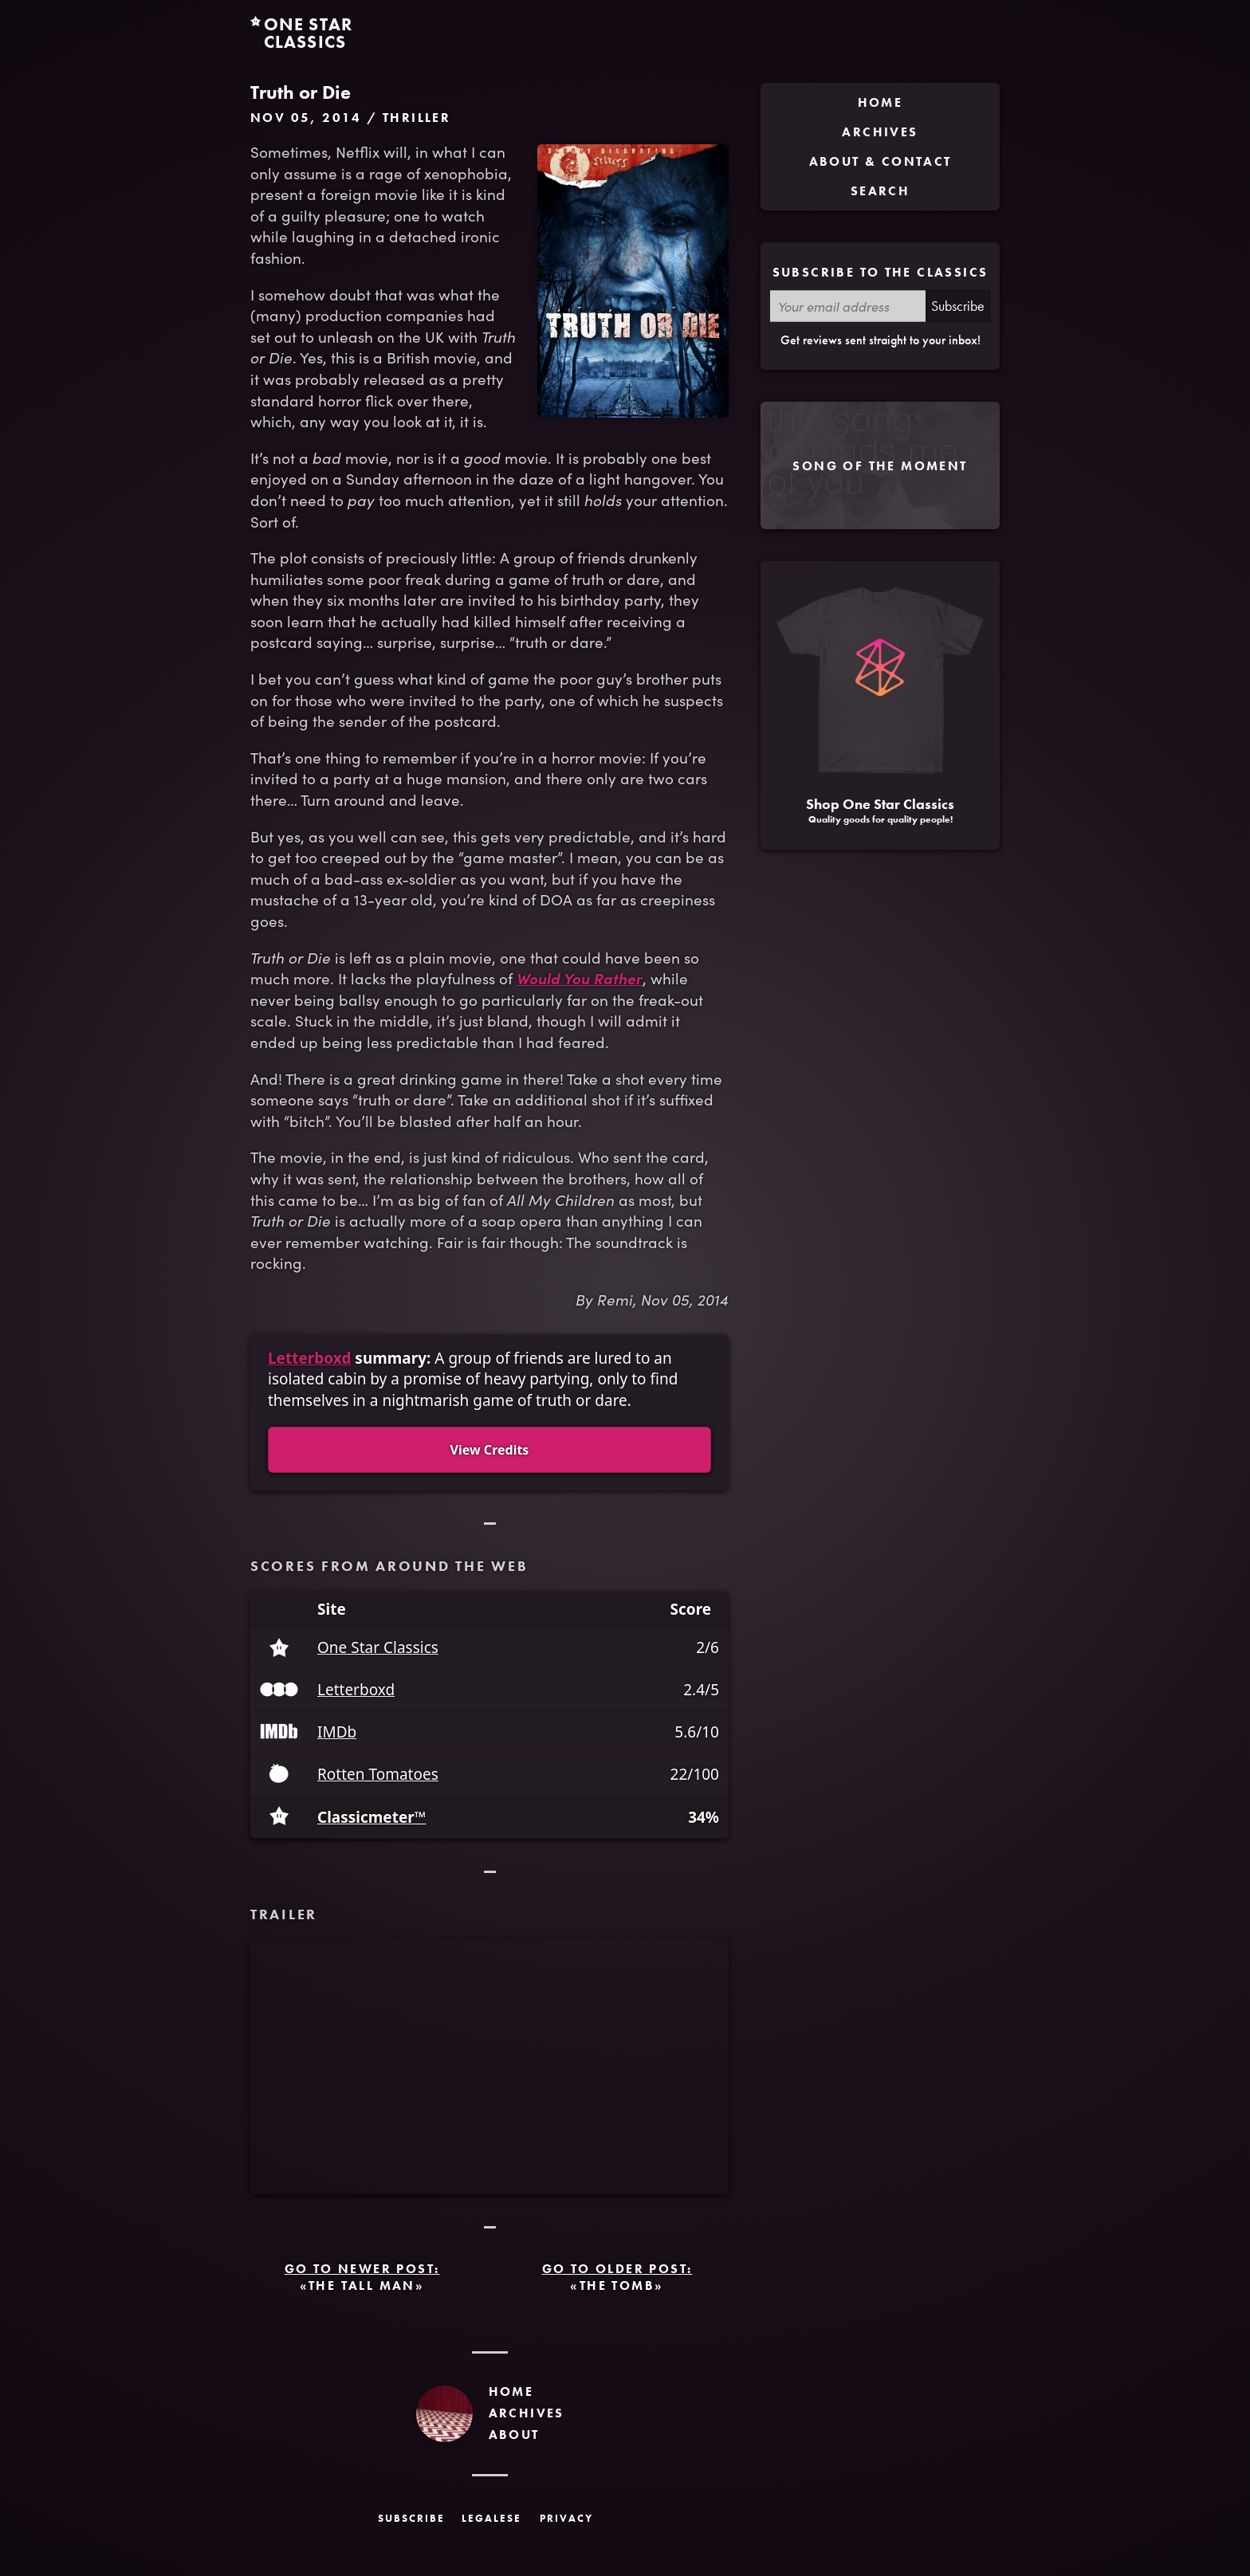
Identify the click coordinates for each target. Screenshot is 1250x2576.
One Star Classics (377, 1647)
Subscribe (958, 305)
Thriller (416, 117)
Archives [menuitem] (880, 132)
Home (511, 2391)
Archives (526, 2413)
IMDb (336, 1732)
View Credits (489, 1450)
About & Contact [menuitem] (880, 161)
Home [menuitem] (880, 102)
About (514, 2434)
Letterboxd (309, 1358)
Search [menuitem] (880, 191)
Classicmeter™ (371, 1817)
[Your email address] (848, 306)
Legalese (491, 2518)
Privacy (566, 2518)
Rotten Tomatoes (377, 1774)
